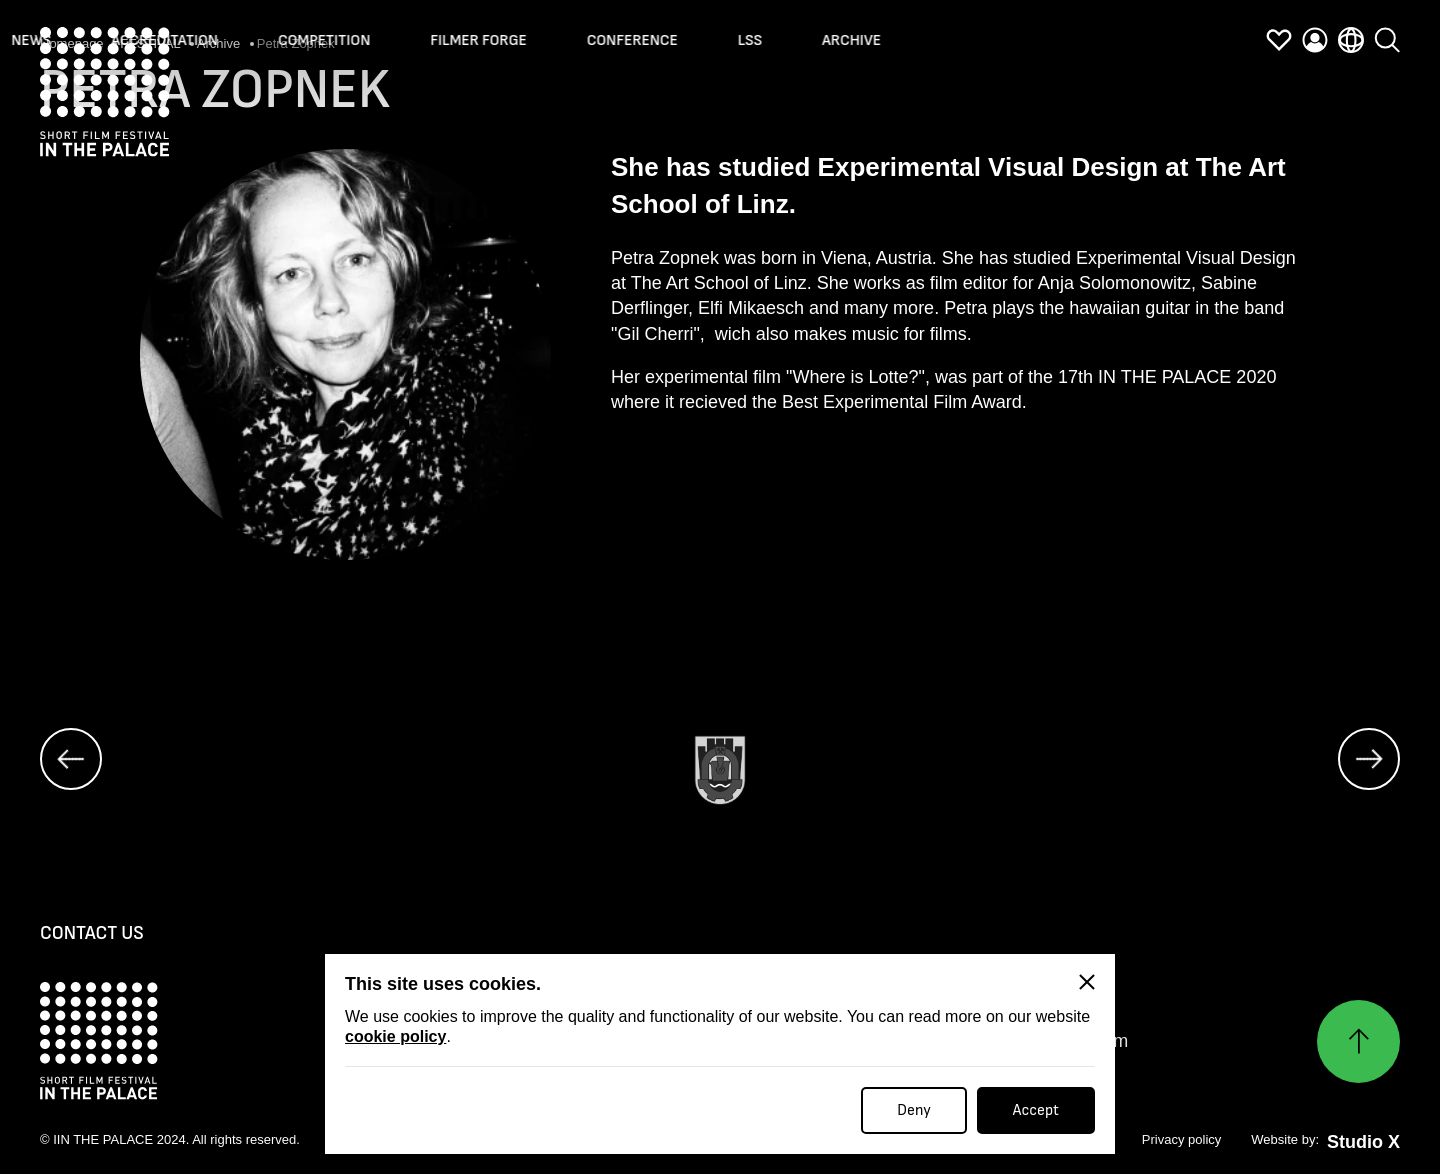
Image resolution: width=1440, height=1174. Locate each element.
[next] (1369, 760)
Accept (1036, 1110)
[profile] (1315, 43)
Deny (914, 1110)
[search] (1387, 32)
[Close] (1087, 982)
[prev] (71, 760)
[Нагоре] (1358, 1042)
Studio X (1363, 1144)
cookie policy (395, 1036)
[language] (1351, 40)
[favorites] (1279, 43)
